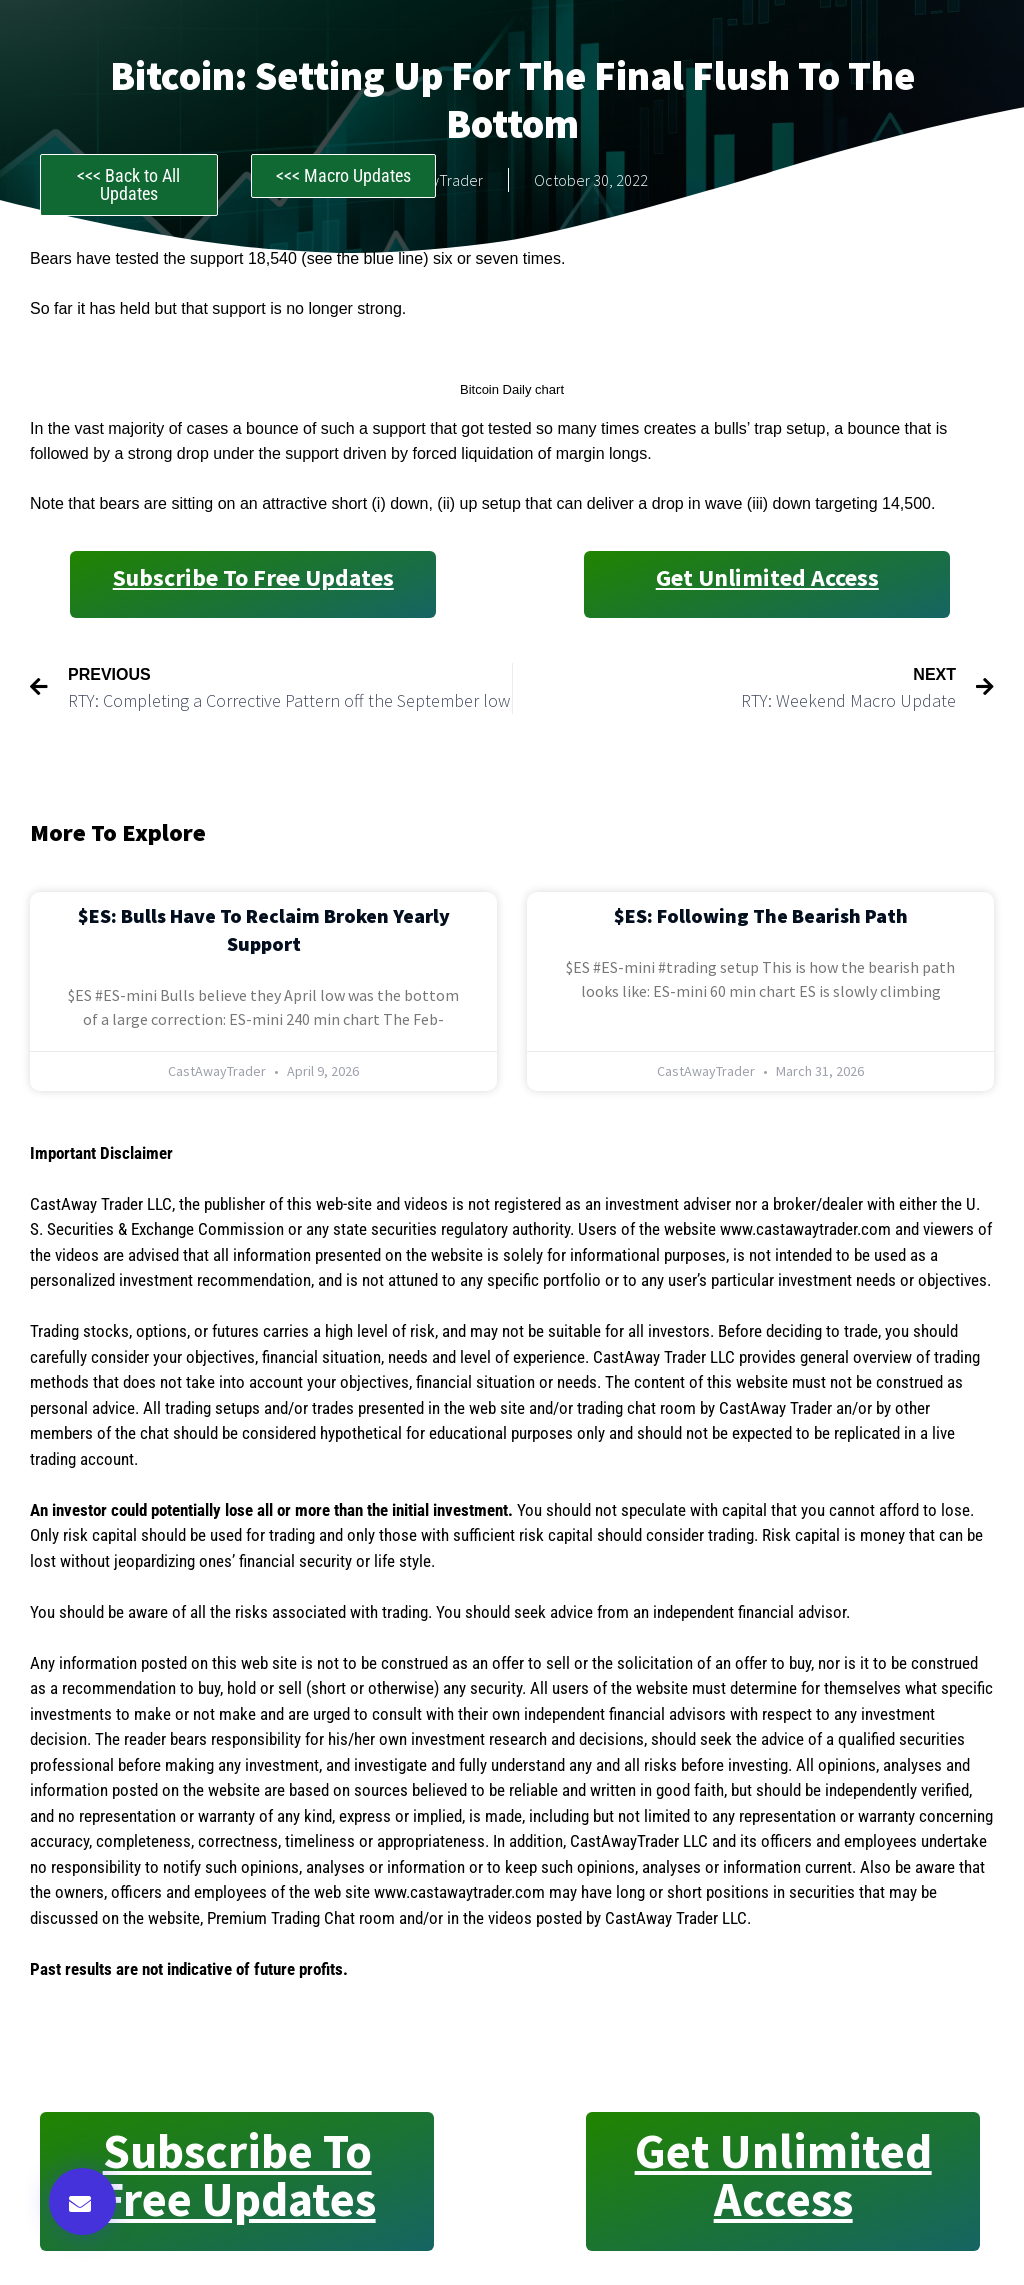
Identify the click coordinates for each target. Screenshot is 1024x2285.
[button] (82, 2201)
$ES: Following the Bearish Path (761, 915)
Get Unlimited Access (767, 577)
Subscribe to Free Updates (253, 577)
